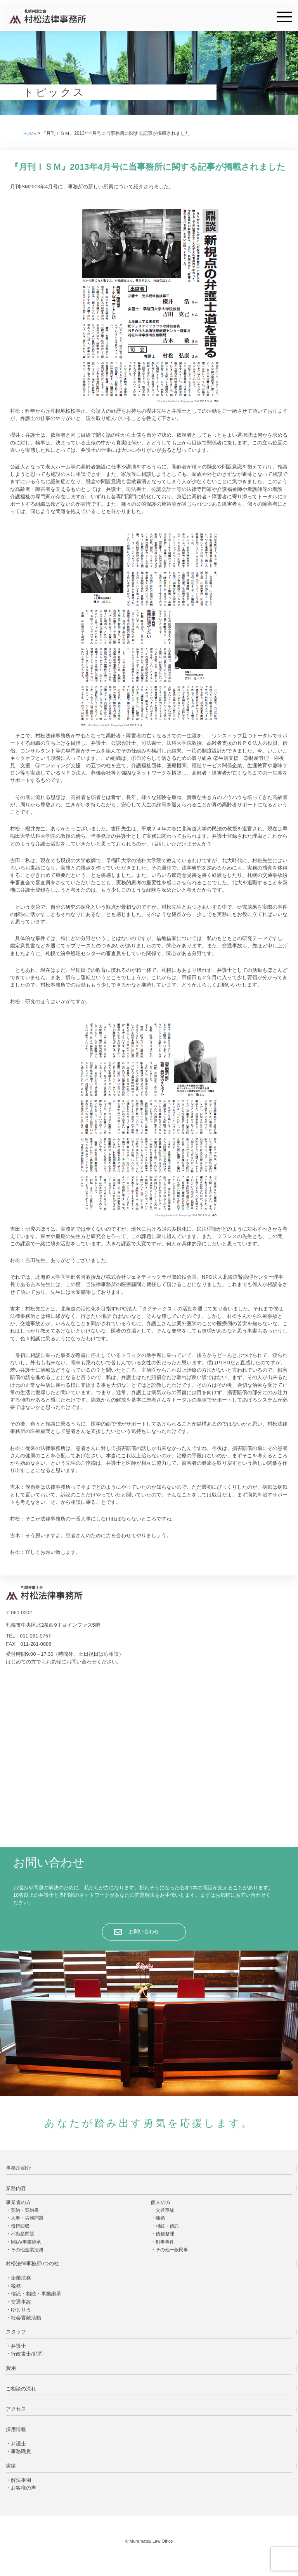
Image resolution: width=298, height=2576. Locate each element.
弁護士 (18, 2346)
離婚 (160, 2218)
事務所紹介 (18, 2168)
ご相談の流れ (21, 2389)
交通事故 (165, 2210)
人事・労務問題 (27, 2218)
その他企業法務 (27, 2249)
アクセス (16, 2409)
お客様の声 (23, 2488)
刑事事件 (165, 2242)
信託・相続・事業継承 (36, 2294)
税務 (16, 2286)
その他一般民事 (172, 2249)
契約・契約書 (25, 2210)
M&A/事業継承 (26, 2242)
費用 (11, 2368)
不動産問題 (22, 2234)
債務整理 (165, 2234)
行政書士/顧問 (27, 2354)
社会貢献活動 (26, 2318)
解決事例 (21, 2480)
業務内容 (16, 2188)
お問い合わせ (144, 1931)
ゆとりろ (21, 2310)
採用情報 (16, 2429)
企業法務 (21, 2278)
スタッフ (16, 2332)
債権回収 (20, 2226)
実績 (11, 2466)
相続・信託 (167, 2226)
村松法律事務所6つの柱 (32, 2263)
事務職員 (21, 2451)
